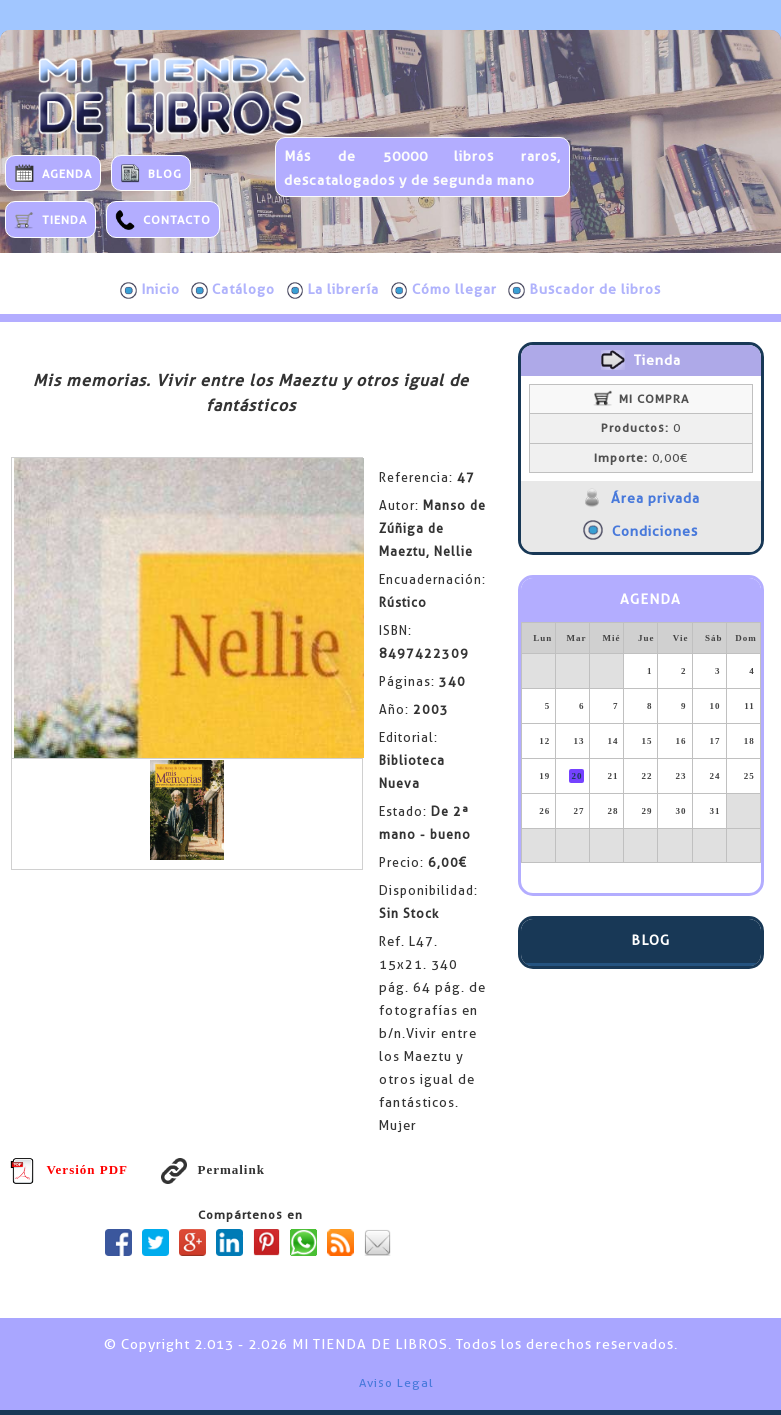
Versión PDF (69, 1169)
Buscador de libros (584, 290)
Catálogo (233, 290)
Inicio (150, 290)
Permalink (213, 1169)
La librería (333, 290)
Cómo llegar (444, 290)
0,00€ (641, 458)
